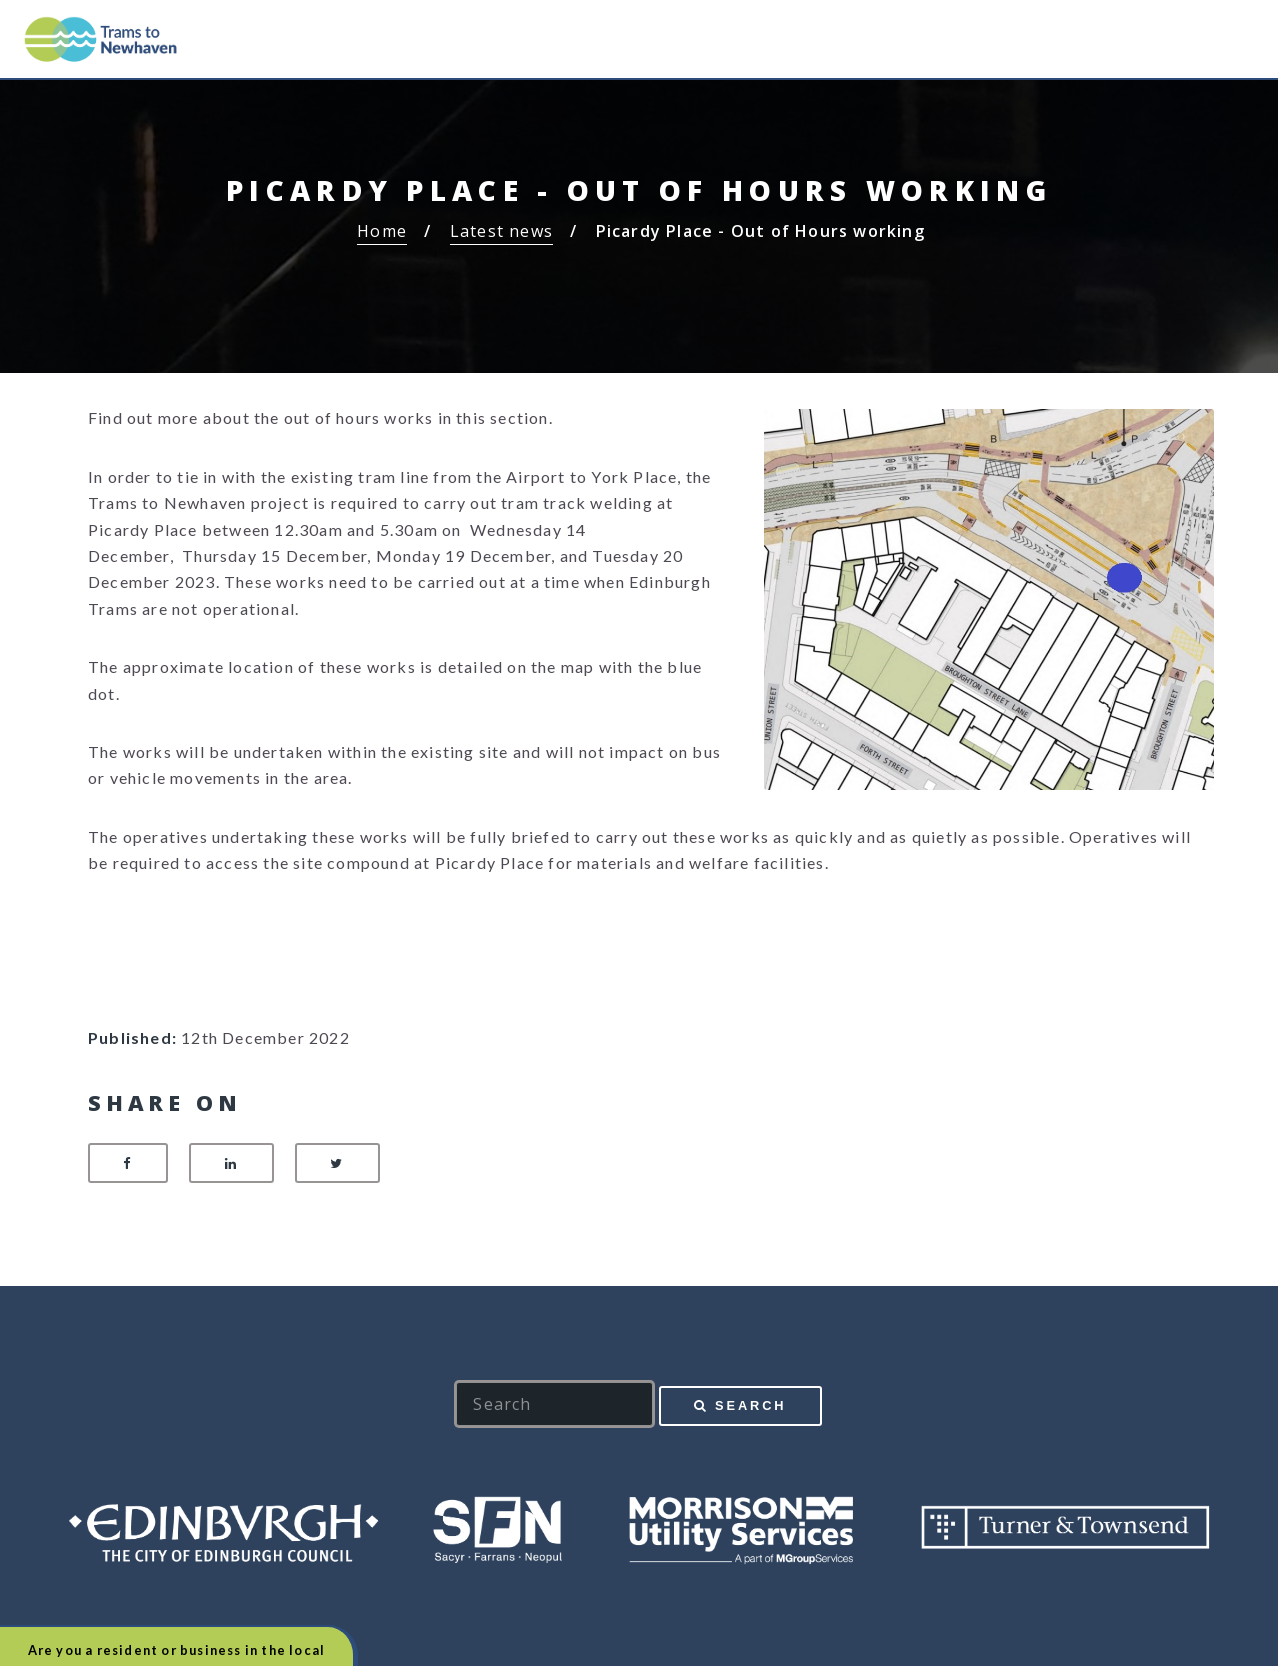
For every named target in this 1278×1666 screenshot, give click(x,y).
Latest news (501, 231)
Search (750, 1405)
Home (382, 231)
